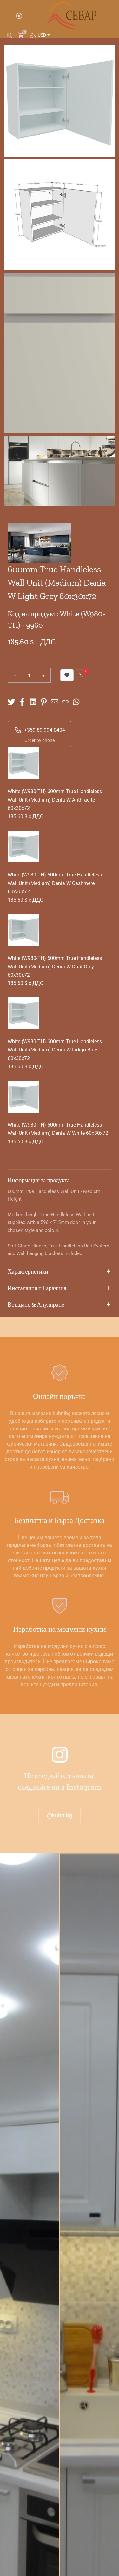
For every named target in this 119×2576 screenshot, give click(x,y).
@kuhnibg (59, 1815)
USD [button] (43, 35)
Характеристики (59, 1271)
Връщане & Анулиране (59, 1305)
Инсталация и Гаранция (59, 1288)
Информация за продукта (59, 1180)
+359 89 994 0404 (39, 730)
